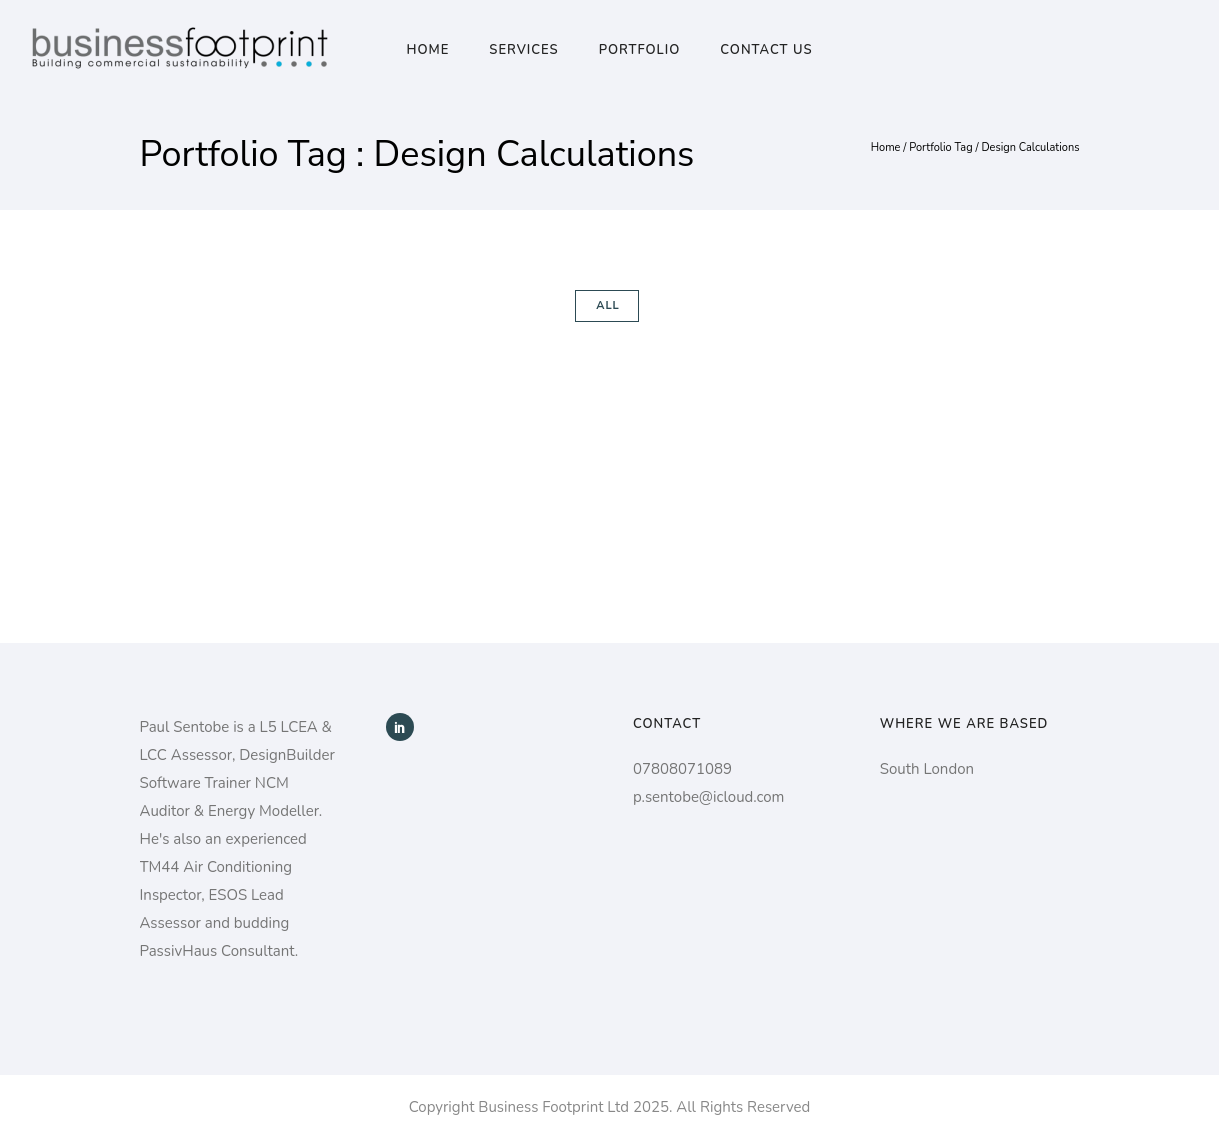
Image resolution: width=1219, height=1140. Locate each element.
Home (427, 50)
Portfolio (640, 50)
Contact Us (766, 50)
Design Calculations (1030, 147)
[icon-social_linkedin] (400, 727)
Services (523, 50)
